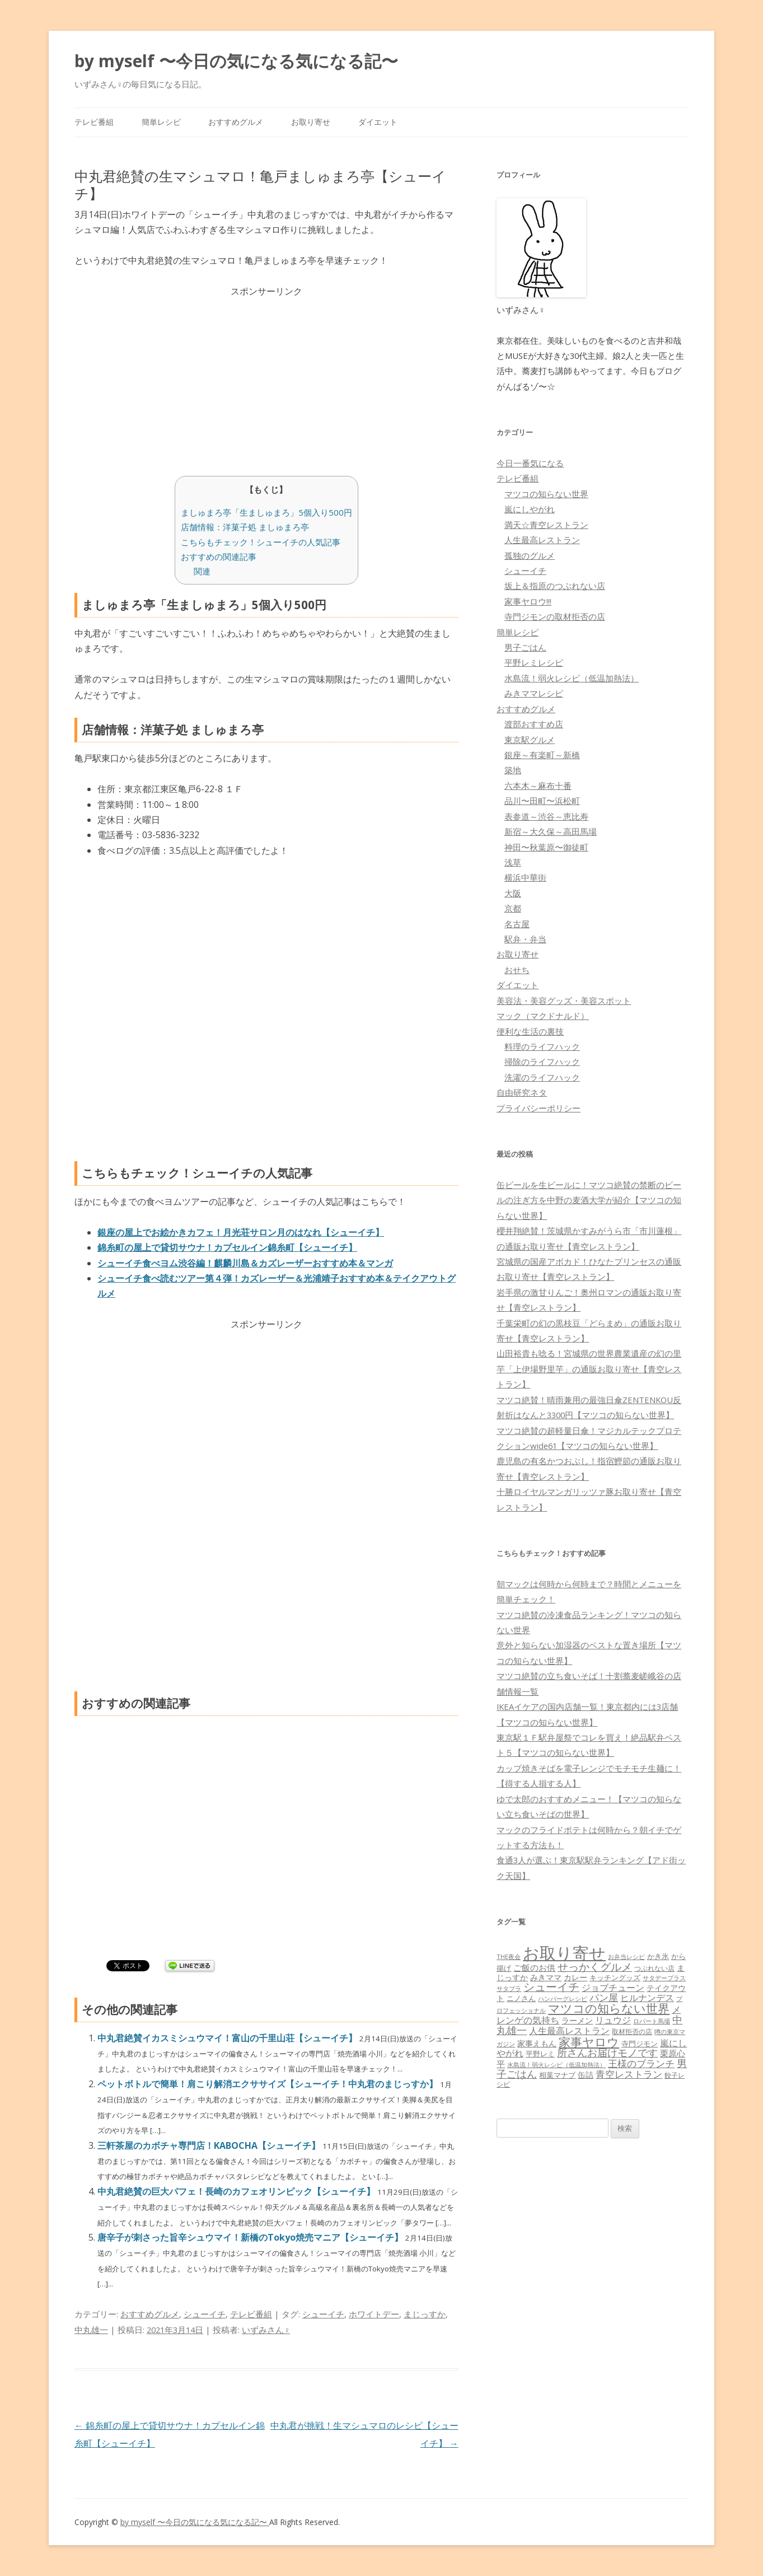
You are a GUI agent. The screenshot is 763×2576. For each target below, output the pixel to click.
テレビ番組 (94, 121)
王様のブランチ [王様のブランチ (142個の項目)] (641, 2063)
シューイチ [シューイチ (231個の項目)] (551, 1986)
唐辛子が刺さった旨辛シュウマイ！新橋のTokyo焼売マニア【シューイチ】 (251, 2237)
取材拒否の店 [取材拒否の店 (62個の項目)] (632, 2031)
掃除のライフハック (542, 1061)
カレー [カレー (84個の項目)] (575, 1977)
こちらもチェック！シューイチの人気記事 (260, 542)
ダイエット (377, 121)
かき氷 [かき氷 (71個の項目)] (658, 1956)
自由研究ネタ (522, 1092)
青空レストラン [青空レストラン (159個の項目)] (629, 2074)
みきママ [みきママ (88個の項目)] (545, 1977)
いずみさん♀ (266, 2329)
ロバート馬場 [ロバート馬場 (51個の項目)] (651, 2021)
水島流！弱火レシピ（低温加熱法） (571, 678)
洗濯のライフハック (542, 1077)
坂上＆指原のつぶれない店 (554, 585)
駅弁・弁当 (525, 939)
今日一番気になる (530, 463)
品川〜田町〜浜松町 (542, 800)
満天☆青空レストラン (546, 524)
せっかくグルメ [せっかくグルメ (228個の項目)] (595, 1966)
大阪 (512, 893)
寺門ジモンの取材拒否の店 (554, 616)
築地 (512, 769)
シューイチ (205, 2314)
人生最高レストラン (542, 539)
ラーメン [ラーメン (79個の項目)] (577, 2020)
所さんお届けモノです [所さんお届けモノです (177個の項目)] (607, 2052)
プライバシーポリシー (539, 1108)
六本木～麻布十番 (538, 785)
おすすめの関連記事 (218, 556)
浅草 (512, 862)
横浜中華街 (525, 877)
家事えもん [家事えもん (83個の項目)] (536, 2043)
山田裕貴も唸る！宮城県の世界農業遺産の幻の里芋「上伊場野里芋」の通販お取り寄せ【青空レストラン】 (589, 1369)
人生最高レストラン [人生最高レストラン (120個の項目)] (569, 2031)
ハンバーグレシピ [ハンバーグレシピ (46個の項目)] (562, 1998)
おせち (517, 969)
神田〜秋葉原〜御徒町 (546, 847)
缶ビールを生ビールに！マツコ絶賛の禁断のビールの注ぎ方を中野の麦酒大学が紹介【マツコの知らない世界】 (589, 1200)
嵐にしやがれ (529, 509)
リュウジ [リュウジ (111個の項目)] (613, 2020)
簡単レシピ (161, 121)
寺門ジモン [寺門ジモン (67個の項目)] (639, 2044)
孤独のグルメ (529, 555)
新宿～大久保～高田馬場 (550, 831)
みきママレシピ (533, 693)
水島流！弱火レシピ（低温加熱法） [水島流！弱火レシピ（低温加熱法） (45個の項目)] (556, 2065)
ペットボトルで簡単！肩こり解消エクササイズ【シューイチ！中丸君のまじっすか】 (268, 2084)
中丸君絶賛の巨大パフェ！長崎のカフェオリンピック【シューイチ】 (237, 2191)
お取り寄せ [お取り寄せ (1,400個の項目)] (564, 1953)
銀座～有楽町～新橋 (542, 754)
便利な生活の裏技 (530, 1031)
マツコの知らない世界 (546, 493)
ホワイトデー (374, 2314)
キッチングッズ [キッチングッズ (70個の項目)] (614, 1977)
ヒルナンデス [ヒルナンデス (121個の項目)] (647, 1997)
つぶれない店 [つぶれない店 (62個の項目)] (654, 1968)
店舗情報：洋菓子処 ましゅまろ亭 (245, 526)
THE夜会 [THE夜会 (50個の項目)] (509, 1956)
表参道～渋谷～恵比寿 (546, 816)
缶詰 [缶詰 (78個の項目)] (585, 2074)
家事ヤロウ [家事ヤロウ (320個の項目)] (589, 2041)
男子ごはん (525, 647)
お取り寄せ (310, 121)
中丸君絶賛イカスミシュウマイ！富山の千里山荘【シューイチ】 (228, 2038)
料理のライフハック (542, 1046)
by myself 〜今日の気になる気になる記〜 (236, 60)
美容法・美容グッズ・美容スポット (564, 1000)
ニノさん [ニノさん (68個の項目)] (521, 1998)
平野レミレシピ (533, 662)
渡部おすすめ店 (533, 724)
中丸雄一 (91, 2329)
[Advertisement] (266, 377)
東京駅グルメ (529, 739)
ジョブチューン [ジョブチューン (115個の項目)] (613, 1987)
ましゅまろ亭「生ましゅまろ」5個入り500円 (266, 512)
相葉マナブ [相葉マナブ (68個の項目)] (557, 2075)
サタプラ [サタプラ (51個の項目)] (509, 1988)
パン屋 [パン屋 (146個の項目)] (603, 1997)
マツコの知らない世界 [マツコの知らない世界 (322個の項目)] (609, 2008)
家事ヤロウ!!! (527, 601)
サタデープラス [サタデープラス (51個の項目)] (664, 1978)
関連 (202, 571)
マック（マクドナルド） (543, 1015)
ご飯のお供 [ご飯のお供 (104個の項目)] (534, 1967)
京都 (512, 908)
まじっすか (425, 2314)
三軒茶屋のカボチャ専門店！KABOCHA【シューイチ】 (209, 2145)
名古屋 (517, 923)
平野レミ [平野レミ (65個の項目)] (540, 2054)
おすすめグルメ (235, 121)
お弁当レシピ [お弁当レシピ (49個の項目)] (626, 1956)
